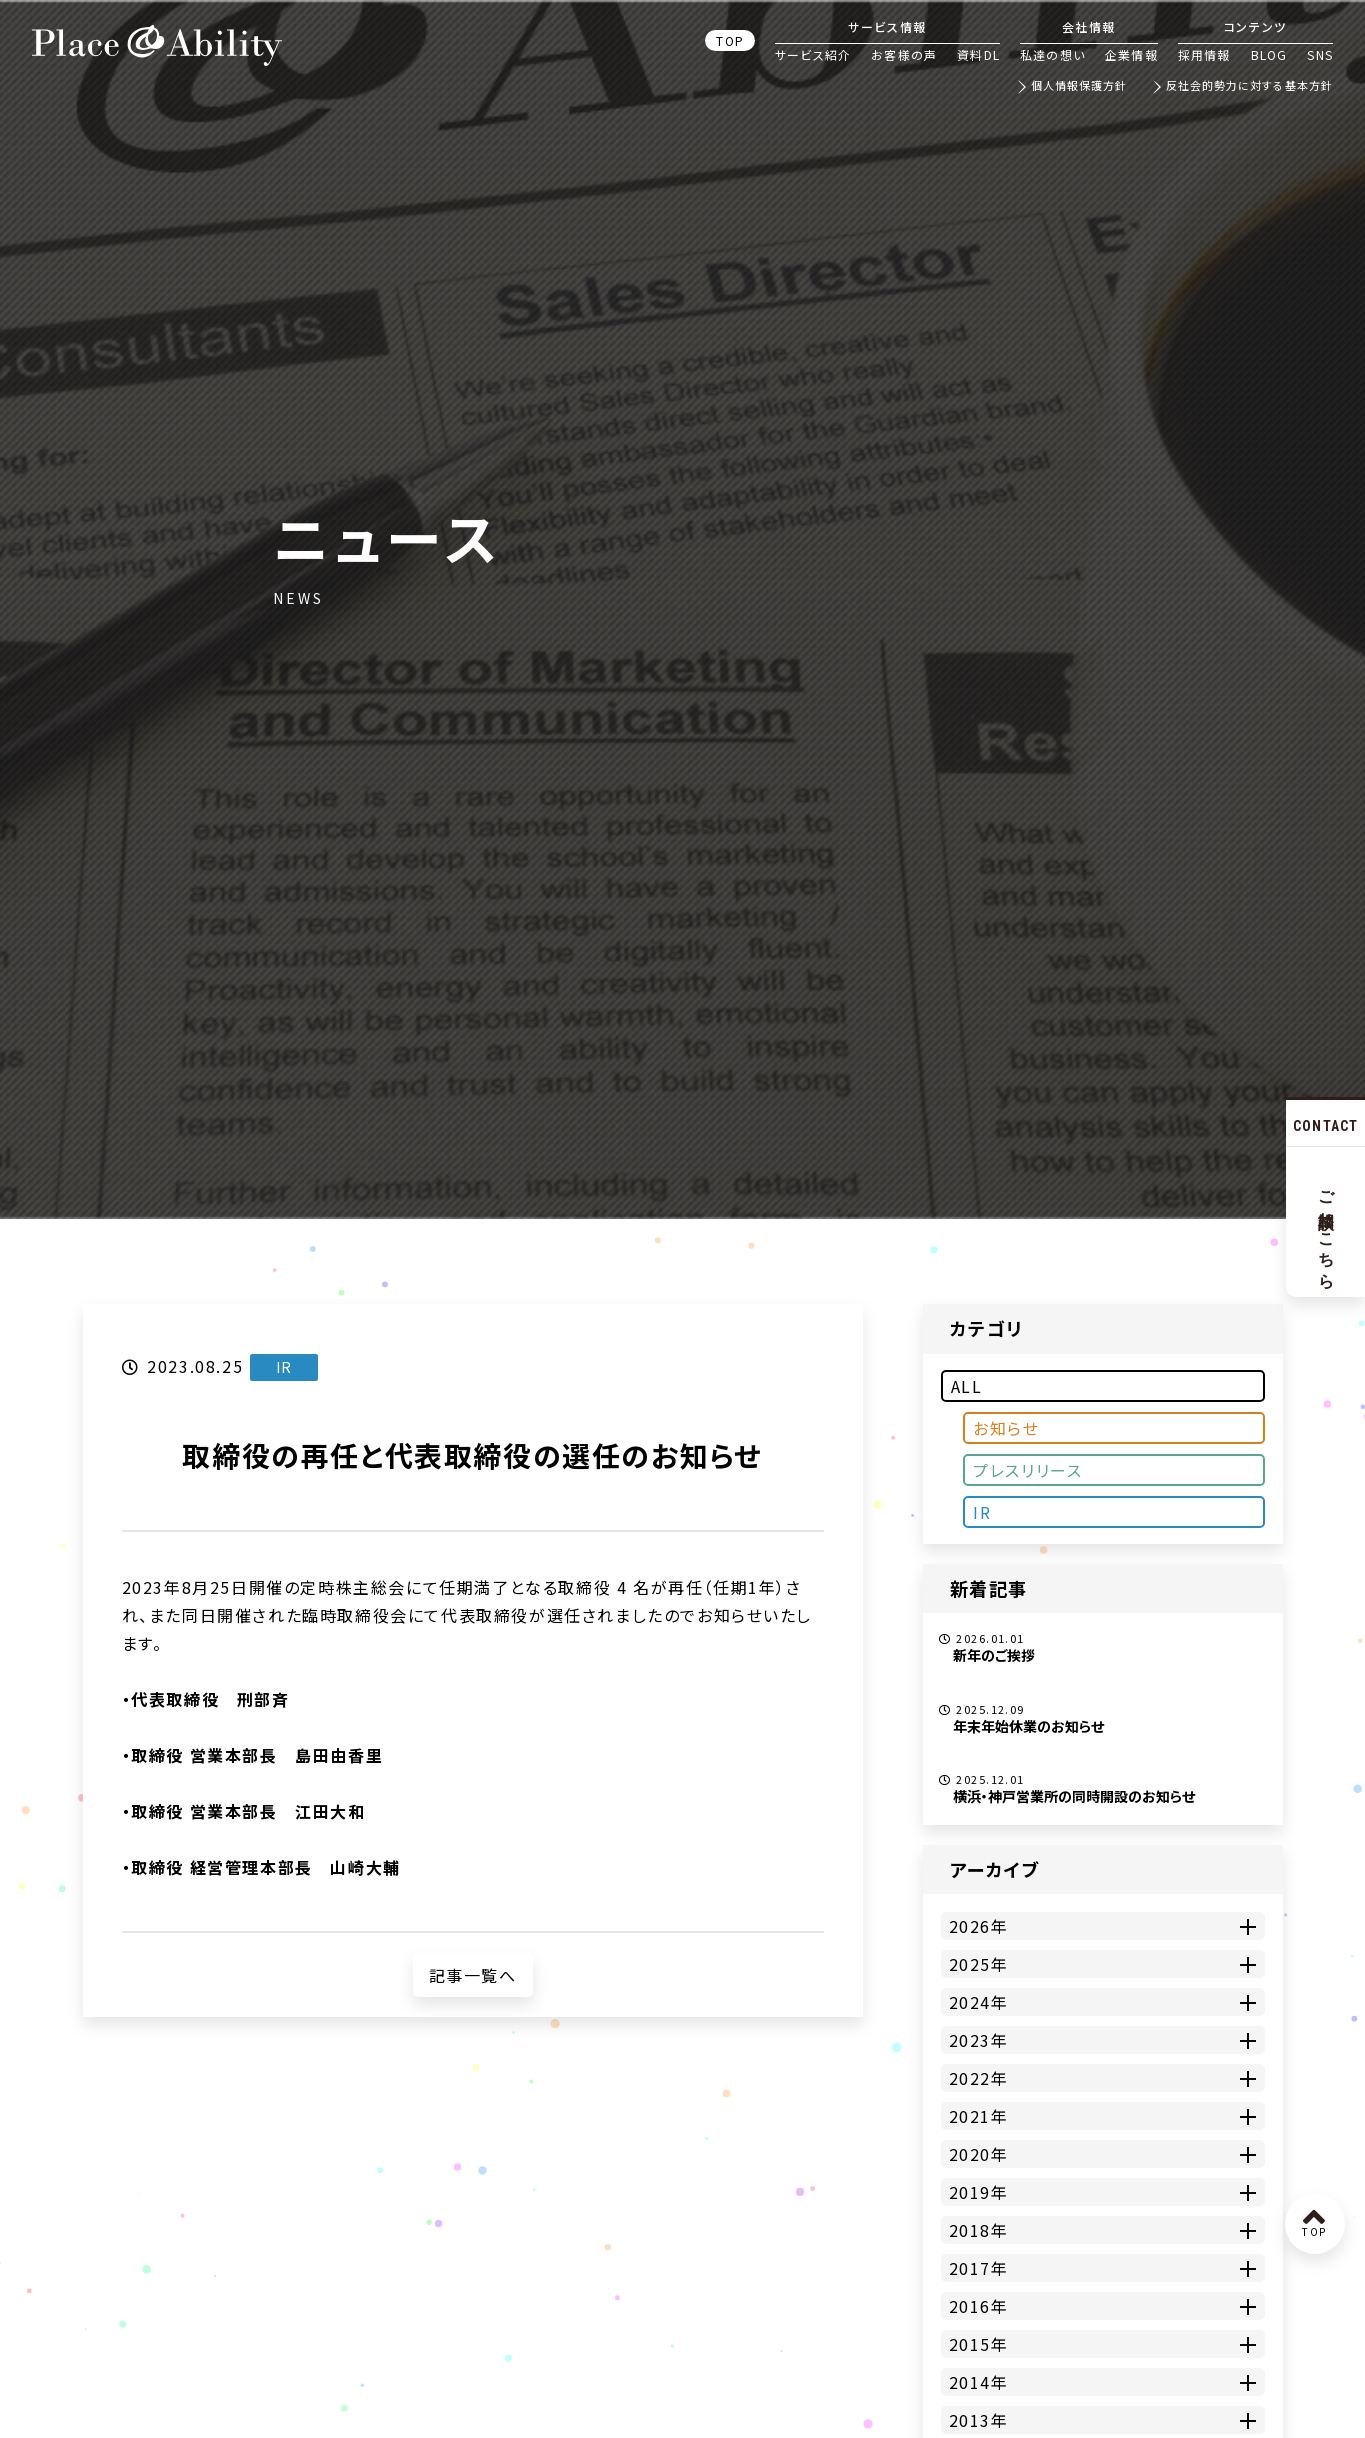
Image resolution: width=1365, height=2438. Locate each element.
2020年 (979, 2154)
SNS (1320, 54)
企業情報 (1131, 54)
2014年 (979, 2382)
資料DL (978, 54)
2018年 (979, 2230)
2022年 (979, 2078)
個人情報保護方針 (1079, 86)
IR (982, 1512)
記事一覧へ (473, 1975)
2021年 (979, 2116)
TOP (730, 40)
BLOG (1269, 54)
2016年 (979, 2306)
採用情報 (1204, 54)
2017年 (979, 2268)
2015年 (979, 2344)
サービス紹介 (813, 54)
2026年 (979, 1926)
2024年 (979, 2002)
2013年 (979, 2420)
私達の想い (1052, 54)
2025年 (979, 1964)
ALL (967, 1386)
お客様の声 (904, 54)
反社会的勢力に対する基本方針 (1249, 86)
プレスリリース (1027, 1470)
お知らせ (1006, 1428)
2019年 (979, 2192)
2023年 (979, 2040)
